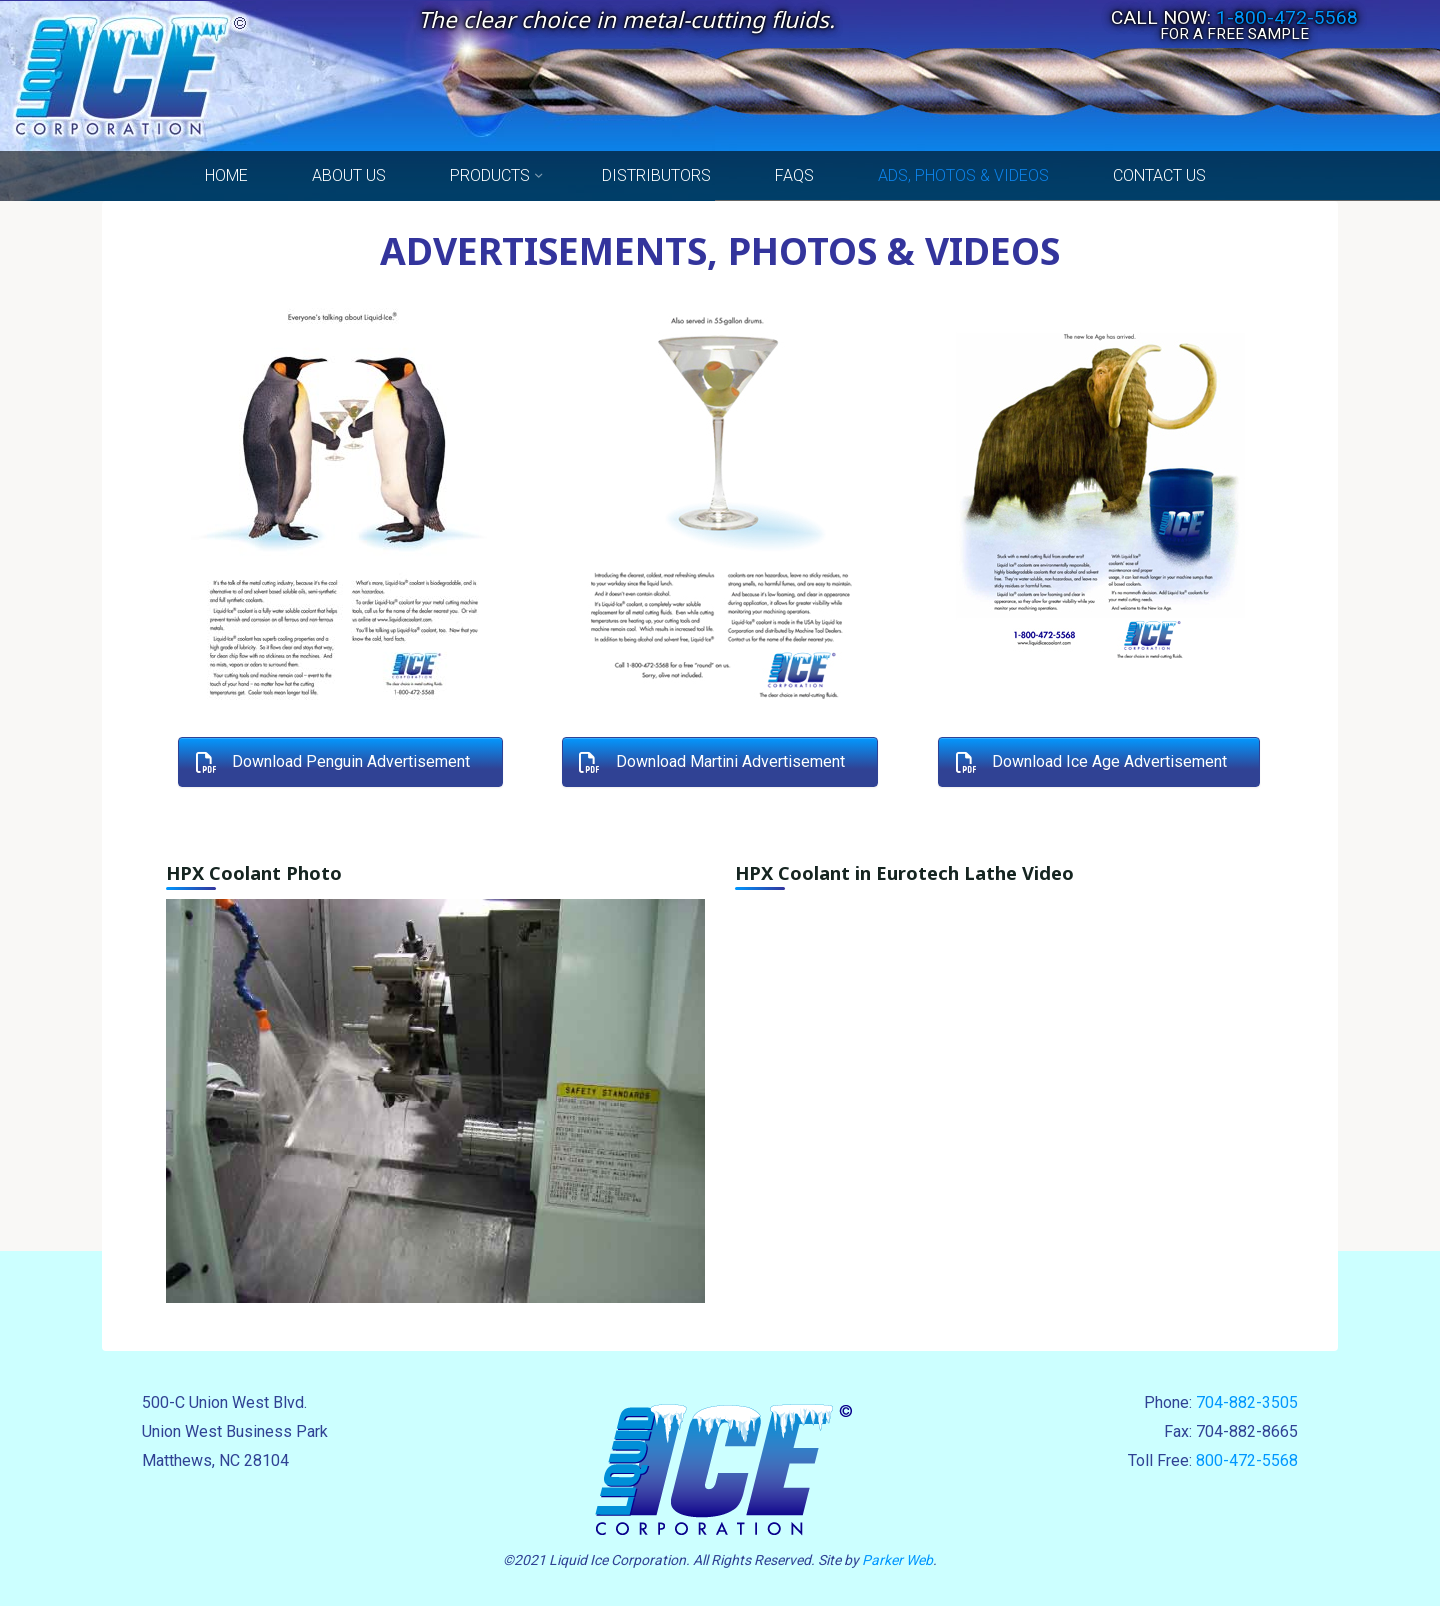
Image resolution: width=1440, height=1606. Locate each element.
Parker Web (897, 1560)
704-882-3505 (1247, 1402)
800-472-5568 (1247, 1460)
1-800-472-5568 (1287, 17)
